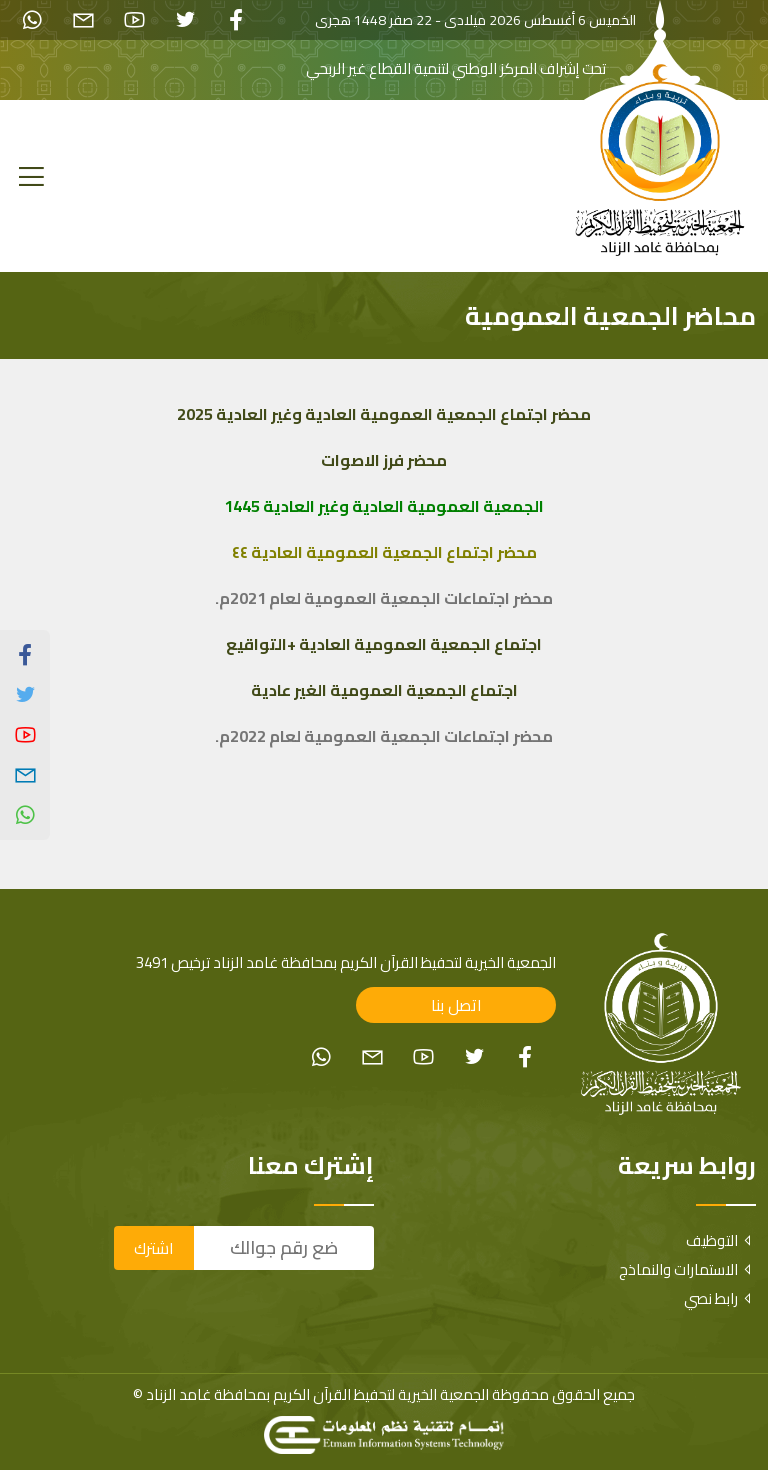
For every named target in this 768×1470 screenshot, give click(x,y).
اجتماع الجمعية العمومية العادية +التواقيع (384, 644)
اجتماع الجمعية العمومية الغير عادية (384, 690)
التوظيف (721, 1240)
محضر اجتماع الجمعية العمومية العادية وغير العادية (402, 414)
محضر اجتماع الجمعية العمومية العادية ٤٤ (384, 552)
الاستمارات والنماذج (687, 1269)
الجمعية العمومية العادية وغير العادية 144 (384, 506)
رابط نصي (720, 1298)
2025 (195, 414)
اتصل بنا (456, 1005)
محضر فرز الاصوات (384, 460)
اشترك (154, 1248)
